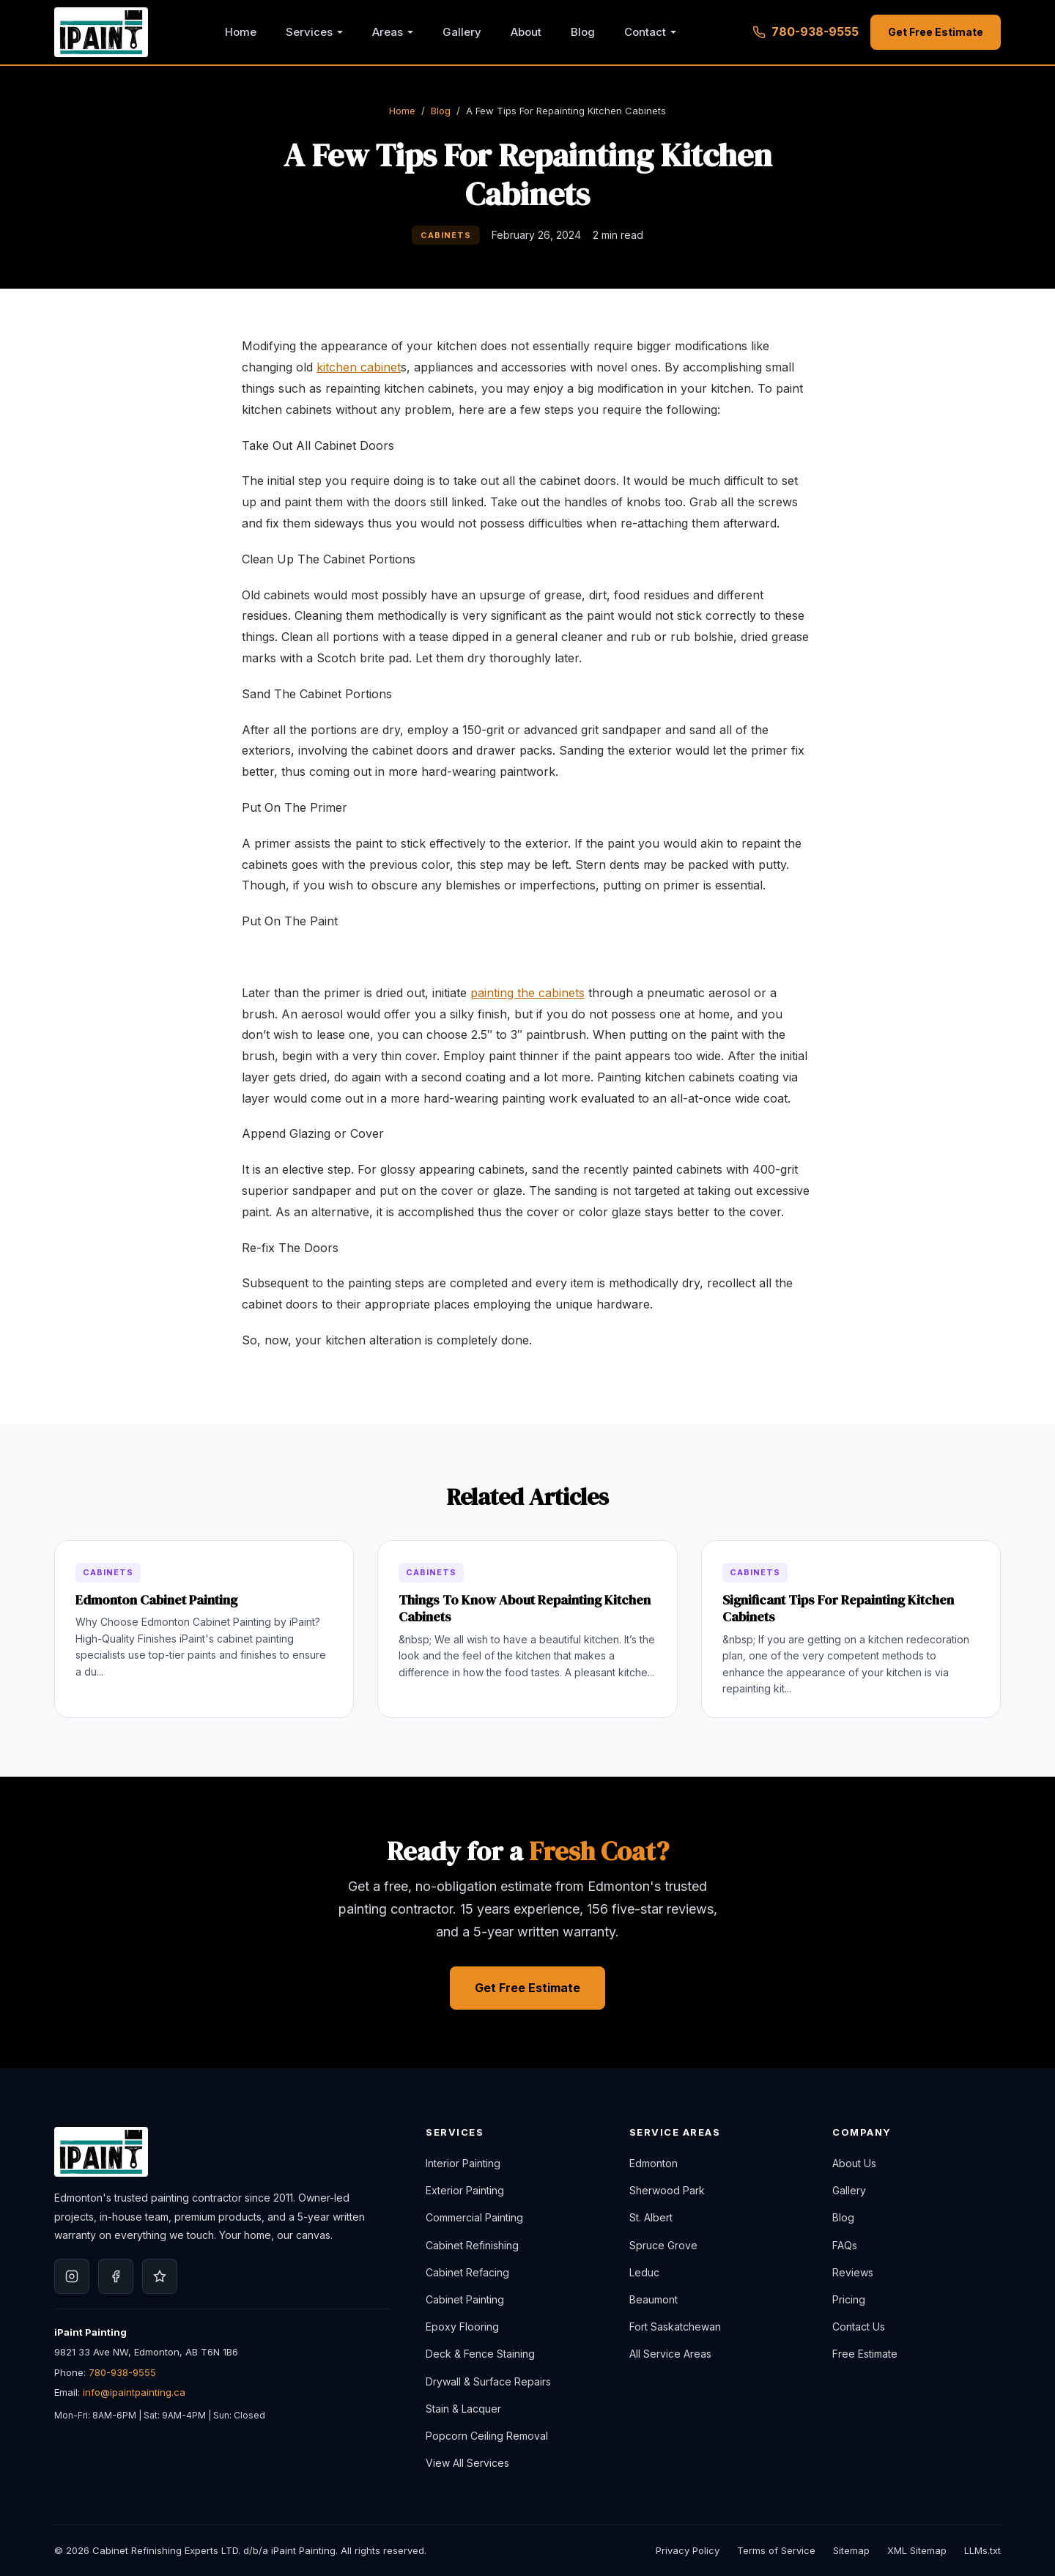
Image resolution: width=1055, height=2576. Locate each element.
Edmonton (653, 2163)
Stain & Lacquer (463, 2408)
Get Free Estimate (935, 32)
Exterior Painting (465, 2190)
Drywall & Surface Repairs (488, 2381)
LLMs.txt (982, 2550)
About (526, 32)
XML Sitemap (917, 2550)
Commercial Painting (474, 2217)
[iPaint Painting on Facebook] (115, 2276)
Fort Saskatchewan (675, 2326)
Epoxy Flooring (462, 2326)
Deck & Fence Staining (480, 2353)
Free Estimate (864, 2353)
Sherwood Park (667, 2190)
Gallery (462, 32)
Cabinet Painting (465, 2299)
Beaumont (653, 2299)
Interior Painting (463, 2163)
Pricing (848, 2299)
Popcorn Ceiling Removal (487, 2435)
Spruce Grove (663, 2245)
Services (309, 32)
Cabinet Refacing (467, 2272)
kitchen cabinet (358, 367)
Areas (387, 32)
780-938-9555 (122, 2372)
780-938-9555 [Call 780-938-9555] (805, 31)
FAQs (844, 2245)
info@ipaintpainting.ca (134, 2392)
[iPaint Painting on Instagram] (71, 2276)
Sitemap (851, 2550)
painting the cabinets (527, 992)
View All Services (467, 2463)
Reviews (852, 2272)
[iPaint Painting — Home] (101, 32)
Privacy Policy (687, 2550)
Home (240, 32)
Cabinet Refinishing (472, 2245)
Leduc (644, 2272)
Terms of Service (776, 2550)
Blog (583, 32)
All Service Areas (670, 2353)
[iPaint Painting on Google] (159, 2276)
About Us (854, 2163)
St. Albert (651, 2217)
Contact (645, 32)
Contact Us (858, 2326)
